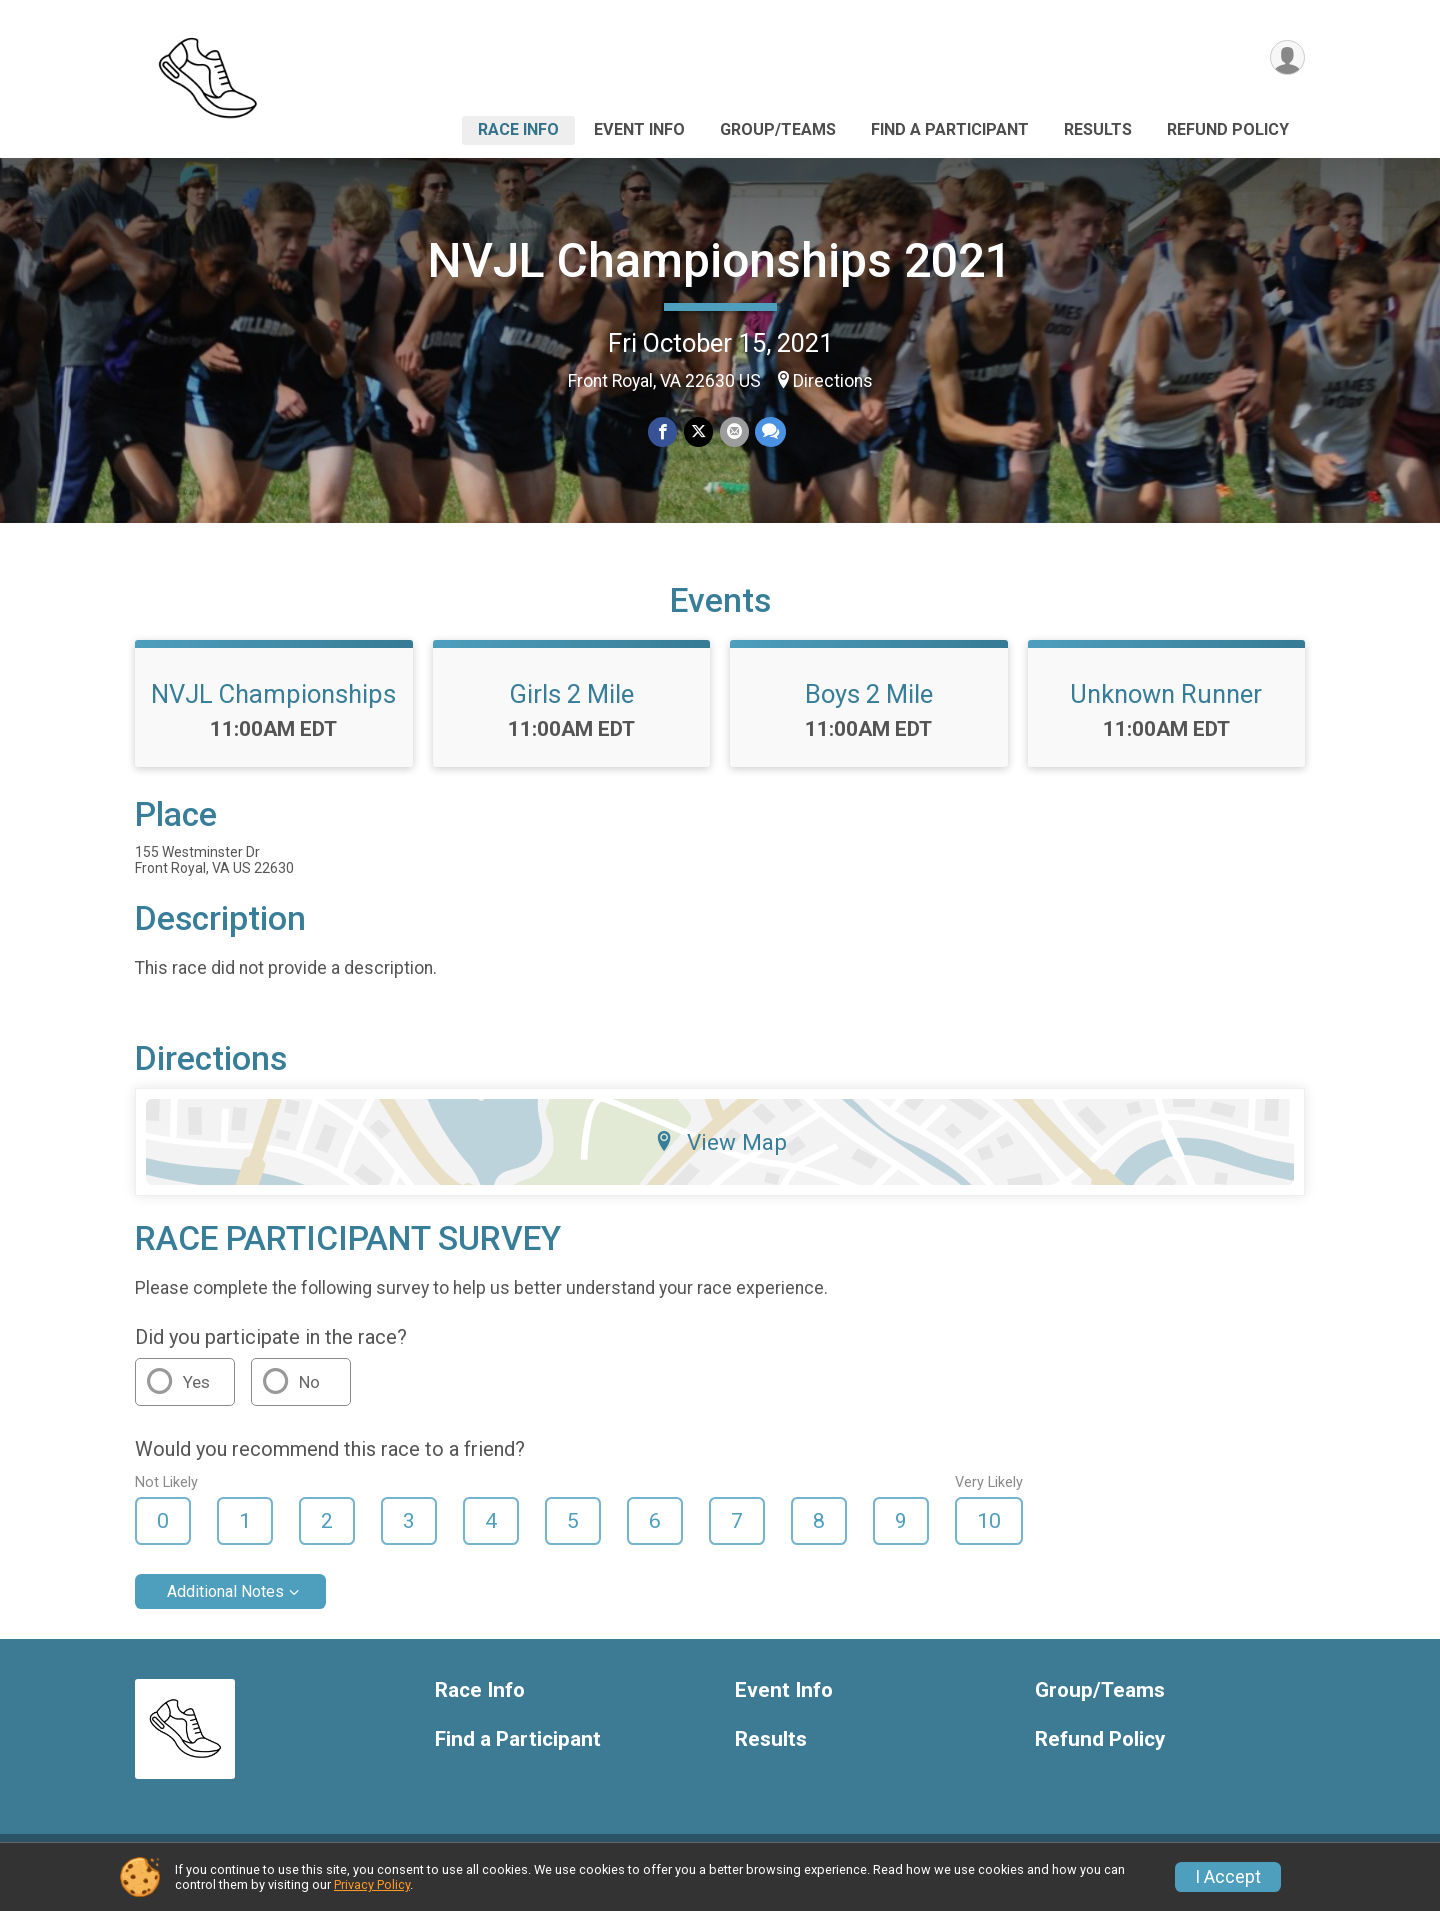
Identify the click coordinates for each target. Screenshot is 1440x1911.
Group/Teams (778, 129)
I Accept (1228, 1877)
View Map (720, 1157)
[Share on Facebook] (663, 432)
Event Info (639, 129)
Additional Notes (225, 1606)
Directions (833, 381)
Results (1098, 129)
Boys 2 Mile (869, 709)
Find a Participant (950, 129)
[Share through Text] (769, 432)
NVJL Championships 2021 (720, 260)
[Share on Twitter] (698, 432)
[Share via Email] (733, 432)
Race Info (518, 129)
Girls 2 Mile (571, 709)
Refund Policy (1228, 129)
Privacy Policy (372, 1884)
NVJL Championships (273, 709)
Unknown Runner (1166, 709)
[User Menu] (1286, 58)
